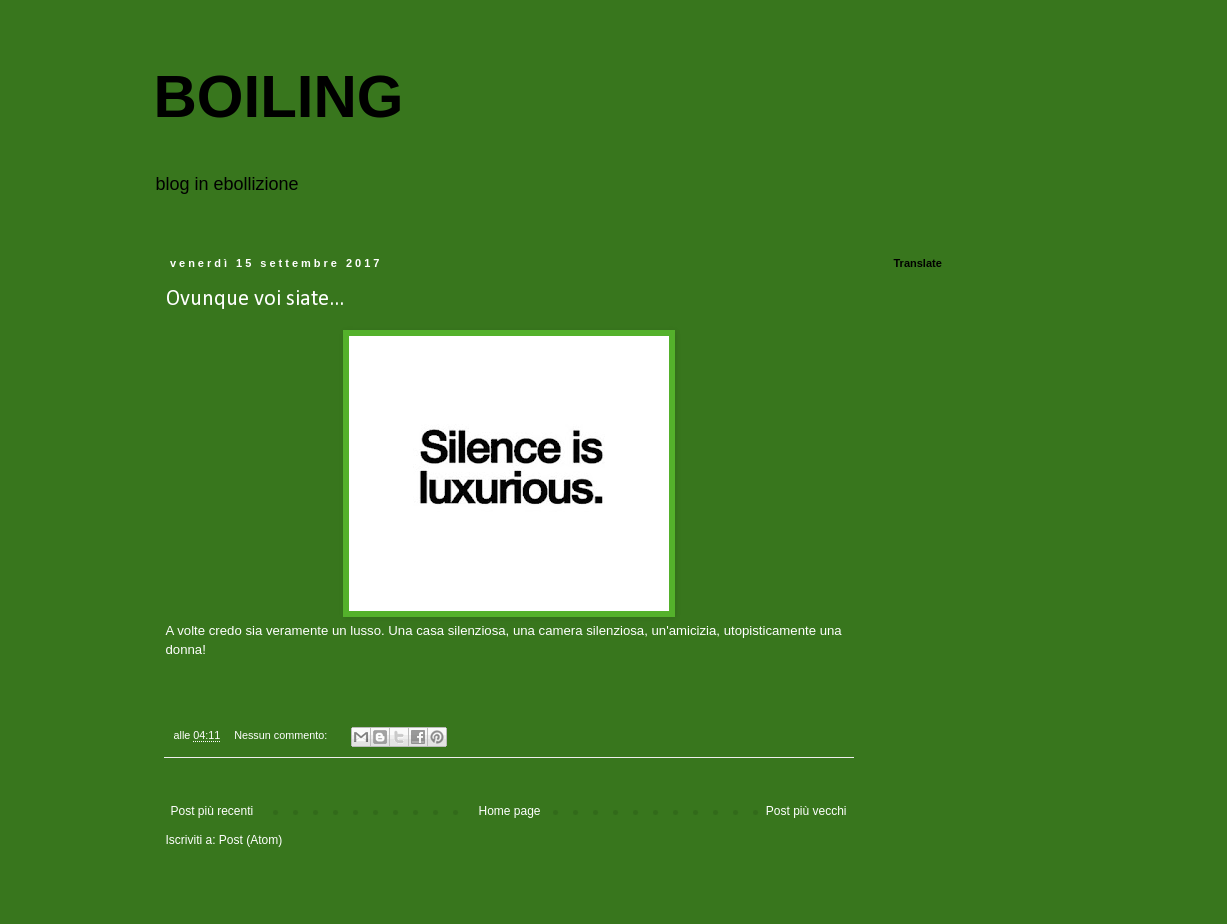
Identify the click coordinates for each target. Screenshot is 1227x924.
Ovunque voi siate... (255, 299)
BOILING (279, 96)
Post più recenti (212, 811)
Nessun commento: (282, 735)
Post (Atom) (250, 840)
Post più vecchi (806, 811)
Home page (509, 811)
